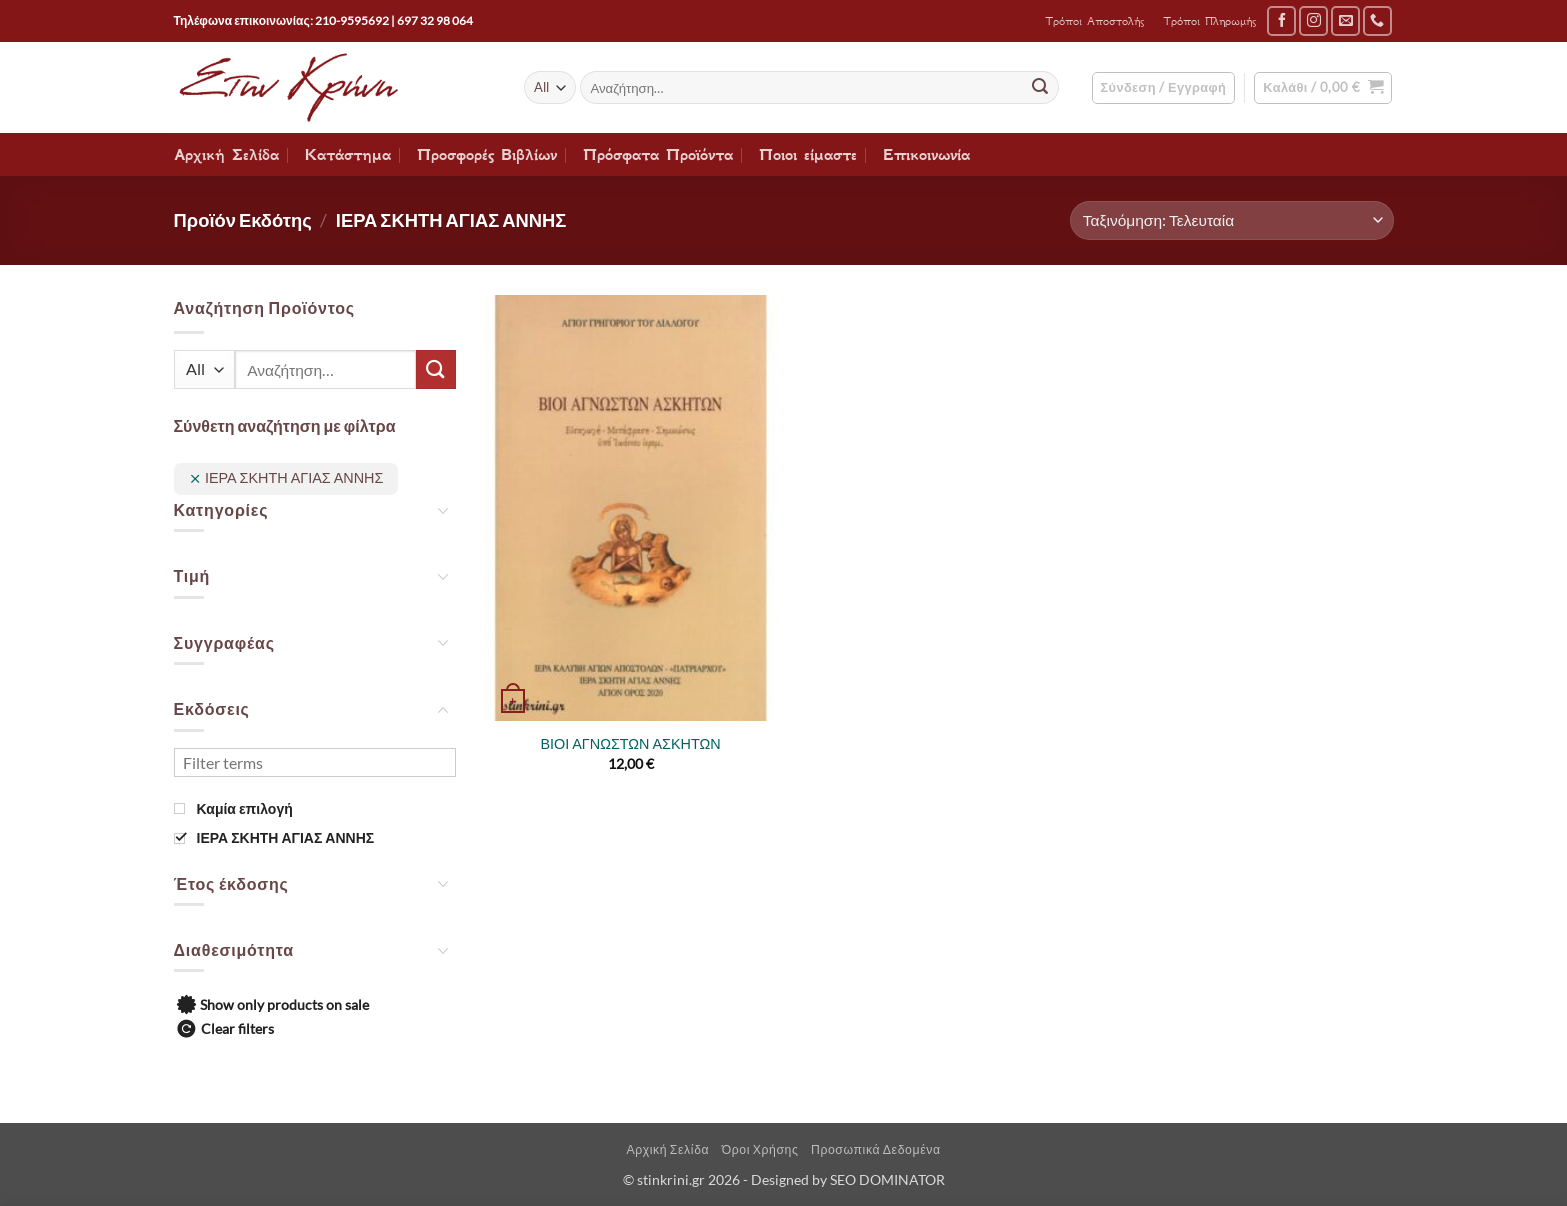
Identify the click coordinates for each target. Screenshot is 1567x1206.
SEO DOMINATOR (887, 1179)
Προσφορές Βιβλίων (487, 155)
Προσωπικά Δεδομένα (876, 1149)
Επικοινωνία (926, 155)
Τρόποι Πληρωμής (1209, 21)
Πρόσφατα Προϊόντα (658, 155)
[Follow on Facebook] (1281, 20)
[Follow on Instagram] (1313, 20)
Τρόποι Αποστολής (1094, 21)
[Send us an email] (1345, 20)
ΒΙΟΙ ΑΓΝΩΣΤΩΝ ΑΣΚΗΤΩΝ (630, 743)
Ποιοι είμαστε (808, 155)
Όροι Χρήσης (760, 1149)
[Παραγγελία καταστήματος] (1231, 220)
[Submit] (1040, 88)
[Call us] (1377, 20)
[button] (1164, 88)
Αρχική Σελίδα (226, 155)
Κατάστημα (348, 155)
